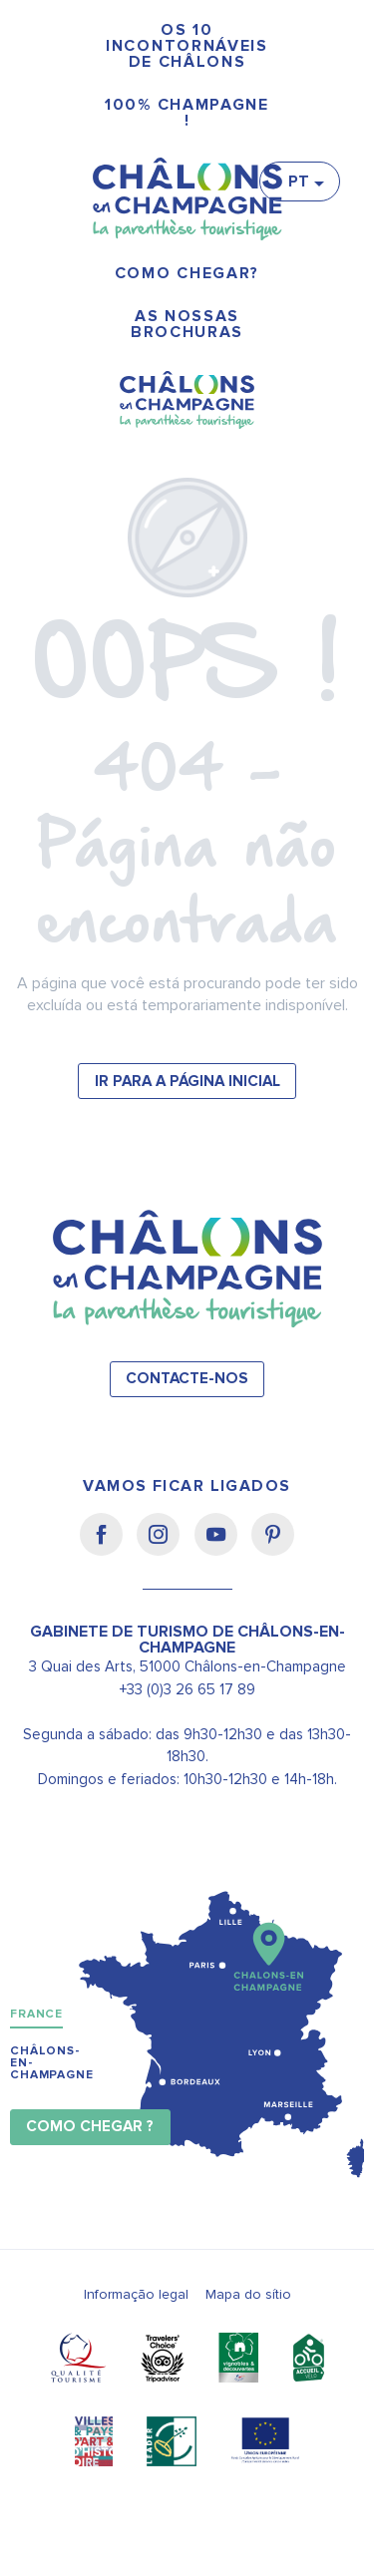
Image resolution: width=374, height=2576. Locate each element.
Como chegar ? (90, 2126)
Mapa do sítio (248, 2294)
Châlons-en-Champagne (52, 2062)
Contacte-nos (187, 1378)
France (36, 2014)
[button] (305, 181)
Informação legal (136, 2294)
